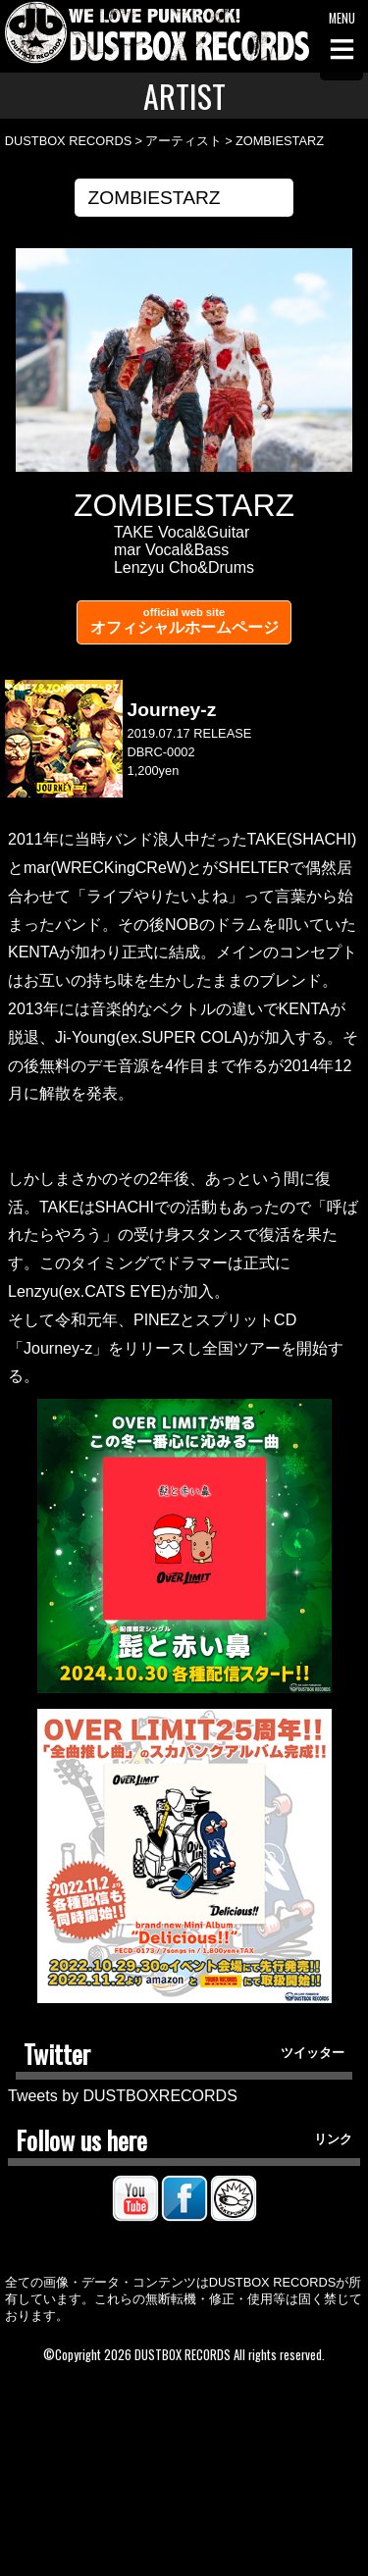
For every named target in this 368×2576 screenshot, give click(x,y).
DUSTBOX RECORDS (68, 140)
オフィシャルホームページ (184, 621)
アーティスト (183, 140)
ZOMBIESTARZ (280, 140)
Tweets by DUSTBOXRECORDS (122, 2095)
